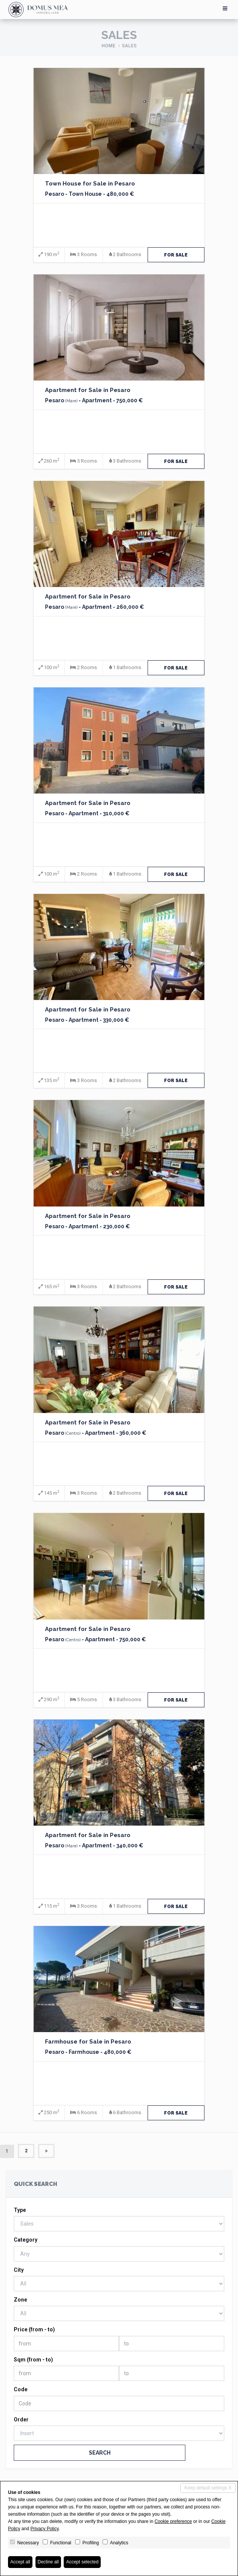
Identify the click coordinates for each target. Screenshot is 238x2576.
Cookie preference (173, 2521)
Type (20, 2210)
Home (108, 45)
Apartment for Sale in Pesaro (87, 390)
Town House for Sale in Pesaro (90, 183)
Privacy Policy (45, 2528)
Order (21, 2419)
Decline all (48, 2562)
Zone (20, 2300)
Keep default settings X (208, 2488)
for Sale (176, 255)
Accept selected (82, 2562)
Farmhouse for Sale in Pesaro (88, 2041)
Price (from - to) (34, 2329)
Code (20, 2389)
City (19, 2270)
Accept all (20, 2562)
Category (25, 2240)
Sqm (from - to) (33, 2360)
